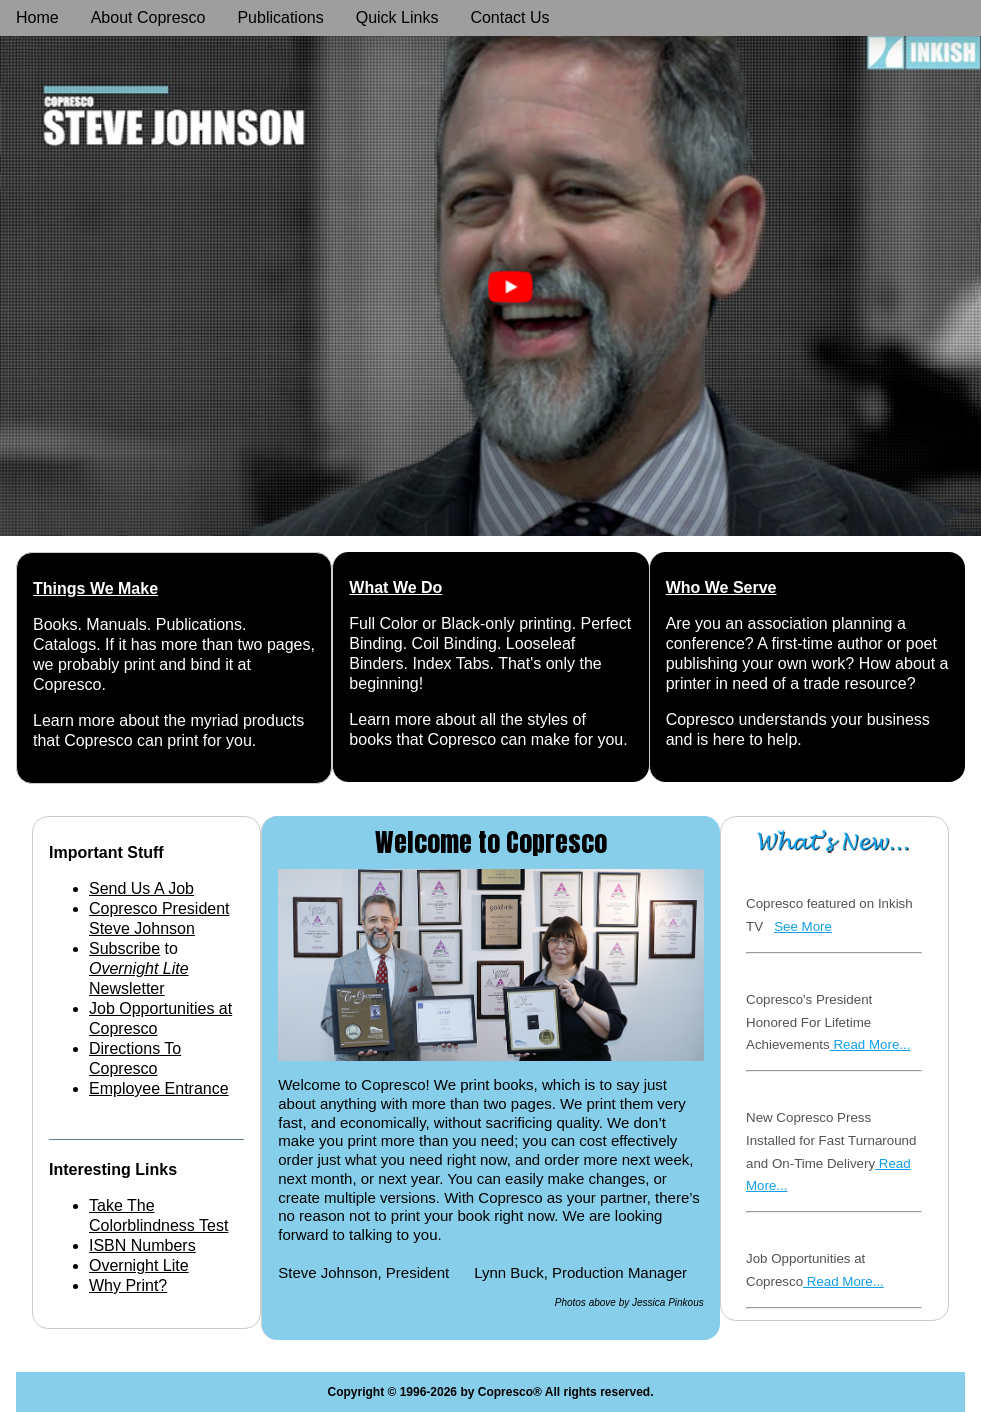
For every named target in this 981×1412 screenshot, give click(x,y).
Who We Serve (721, 587)
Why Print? (128, 1285)
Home (37, 17)
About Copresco (148, 17)
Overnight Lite (139, 1265)
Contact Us (509, 17)
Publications (280, 17)
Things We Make (95, 588)
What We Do (395, 587)
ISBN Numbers (142, 1245)
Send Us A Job (141, 888)
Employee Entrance (159, 1088)
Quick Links (397, 17)
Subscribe (124, 948)
